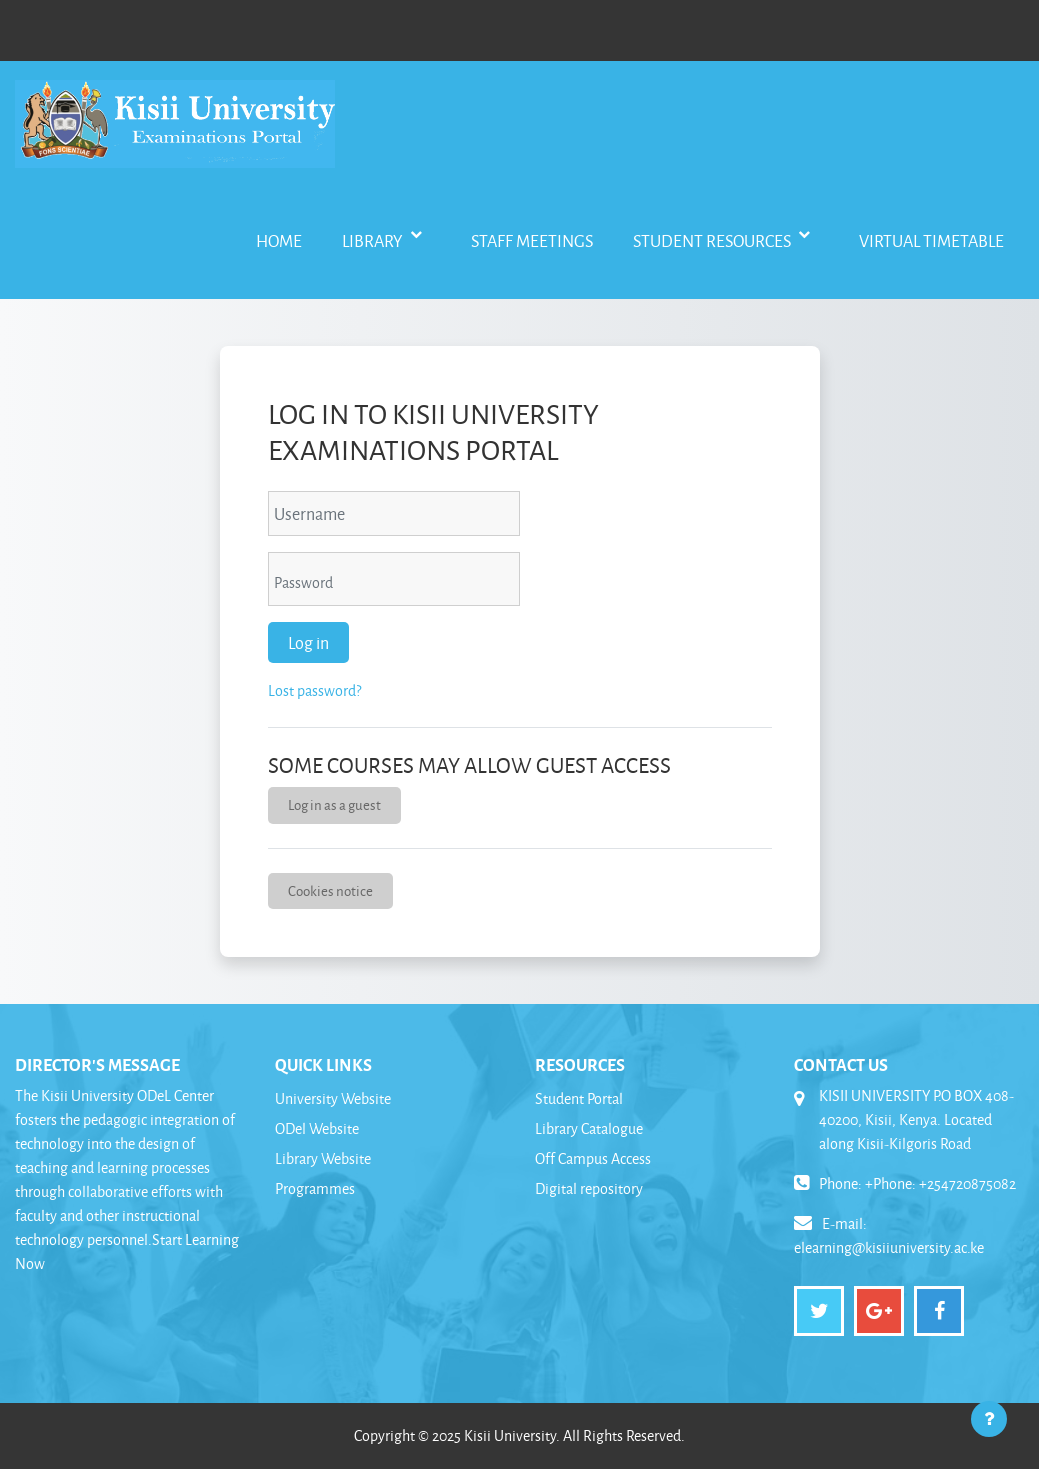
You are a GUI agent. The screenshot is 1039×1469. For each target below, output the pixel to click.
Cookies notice (330, 890)
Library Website (323, 1158)
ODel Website (317, 1128)
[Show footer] (989, 1419)
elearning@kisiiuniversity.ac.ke (889, 1247)
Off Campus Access (593, 1158)
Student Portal (579, 1098)
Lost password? (314, 690)
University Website (333, 1098)
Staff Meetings (532, 240)
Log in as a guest (334, 804)
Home (279, 240)
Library (374, 240)
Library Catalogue (589, 1128)
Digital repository (589, 1188)
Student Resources (713, 240)
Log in (308, 642)
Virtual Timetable (931, 240)
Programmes (315, 1188)
